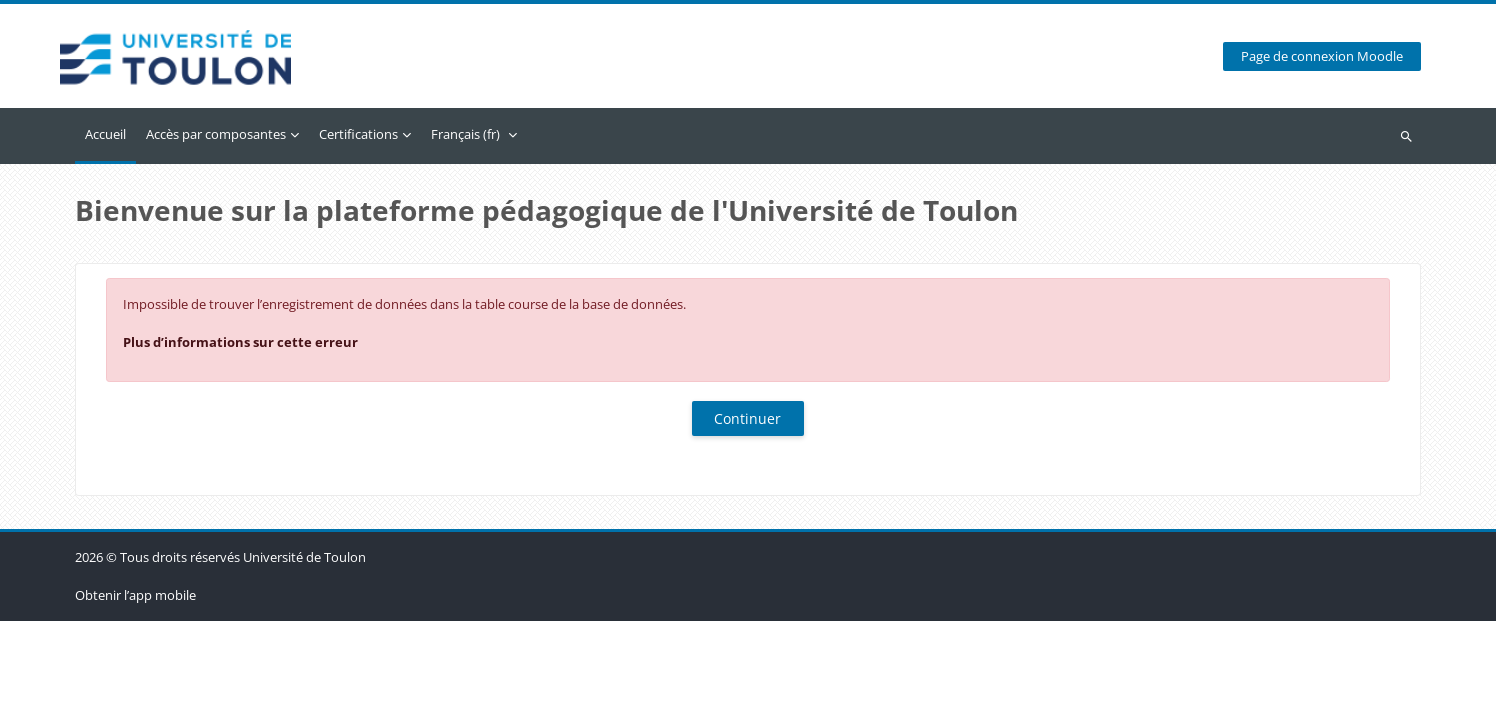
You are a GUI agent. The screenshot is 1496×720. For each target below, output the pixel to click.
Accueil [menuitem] (105, 134)
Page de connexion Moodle (1322, 56)
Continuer (747, 418)
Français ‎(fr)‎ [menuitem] (465, 134)
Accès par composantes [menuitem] (216, 134)
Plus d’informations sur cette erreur (240, 342)
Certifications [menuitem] (358, 134)
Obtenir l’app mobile (135, 694)
